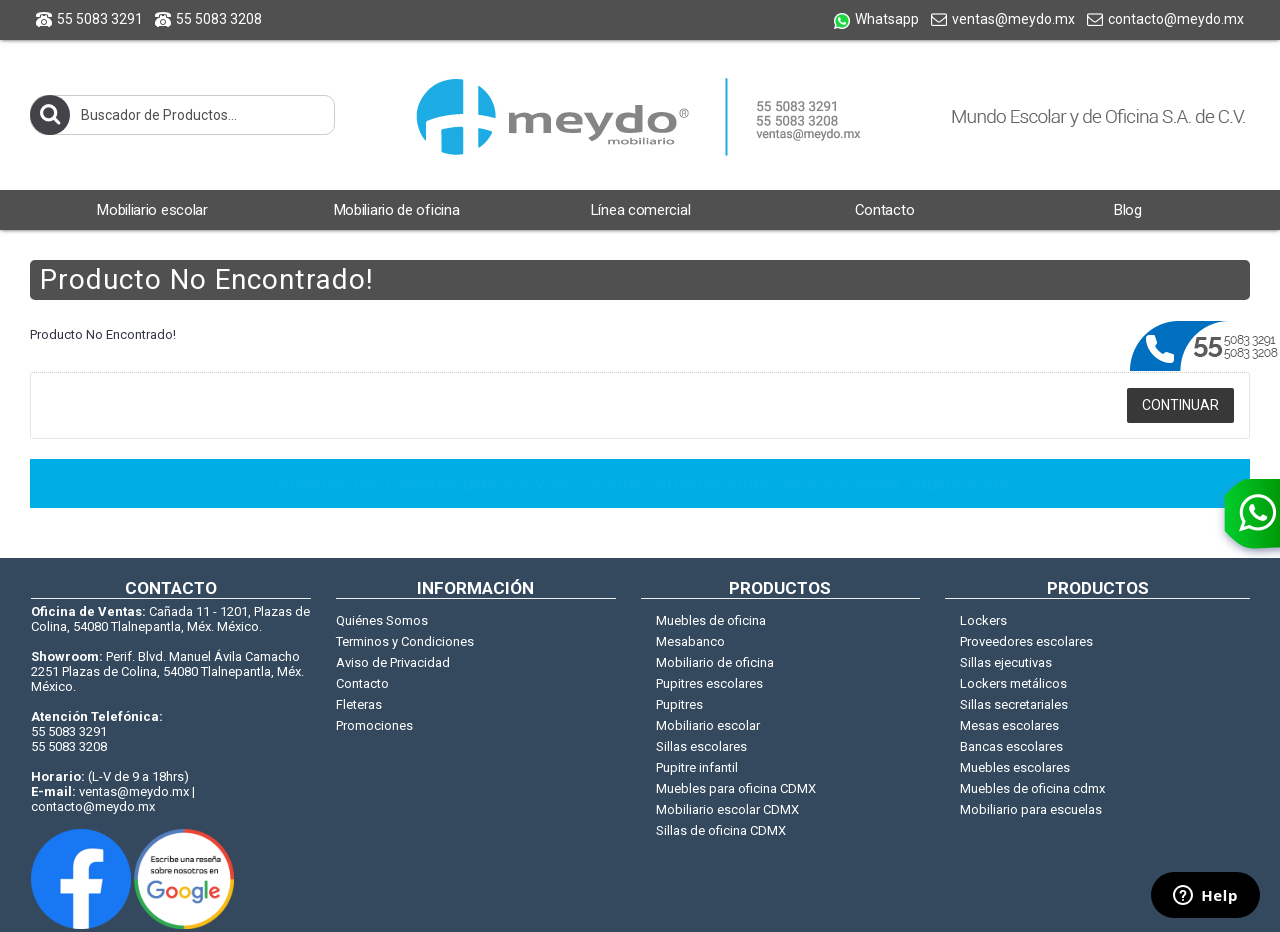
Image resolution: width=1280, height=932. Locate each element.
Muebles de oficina (711, 620)
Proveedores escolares (1026, 641)
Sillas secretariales (1014, 704)
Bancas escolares (1011, 746)
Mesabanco (690, 641)
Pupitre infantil (697, 767)
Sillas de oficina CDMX (721, 830)
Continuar (1180, 405)
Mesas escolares (1009, 725)
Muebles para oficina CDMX (736, 788)
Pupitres (679, 704)
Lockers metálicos (1013, 683)
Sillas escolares (701, 746)
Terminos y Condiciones (405, 641)
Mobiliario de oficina (715, 662)
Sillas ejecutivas (1006, 662)
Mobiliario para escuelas (1031, 809)
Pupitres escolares (709, 683)
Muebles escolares (1015, 767)
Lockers (983, 620)
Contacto (362, 683)
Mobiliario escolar (708, 725)
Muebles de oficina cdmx (1032, 788)
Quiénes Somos (382, 620)
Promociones (374, 725)
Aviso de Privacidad (393, 662)
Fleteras (359, 704)
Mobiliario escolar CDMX (727, 809)
